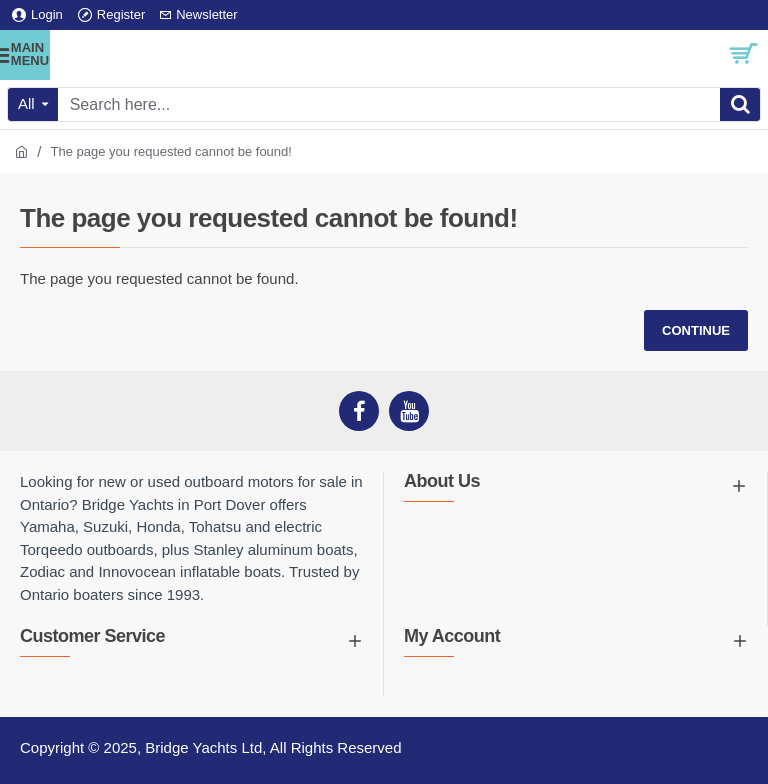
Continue (696, 330)
